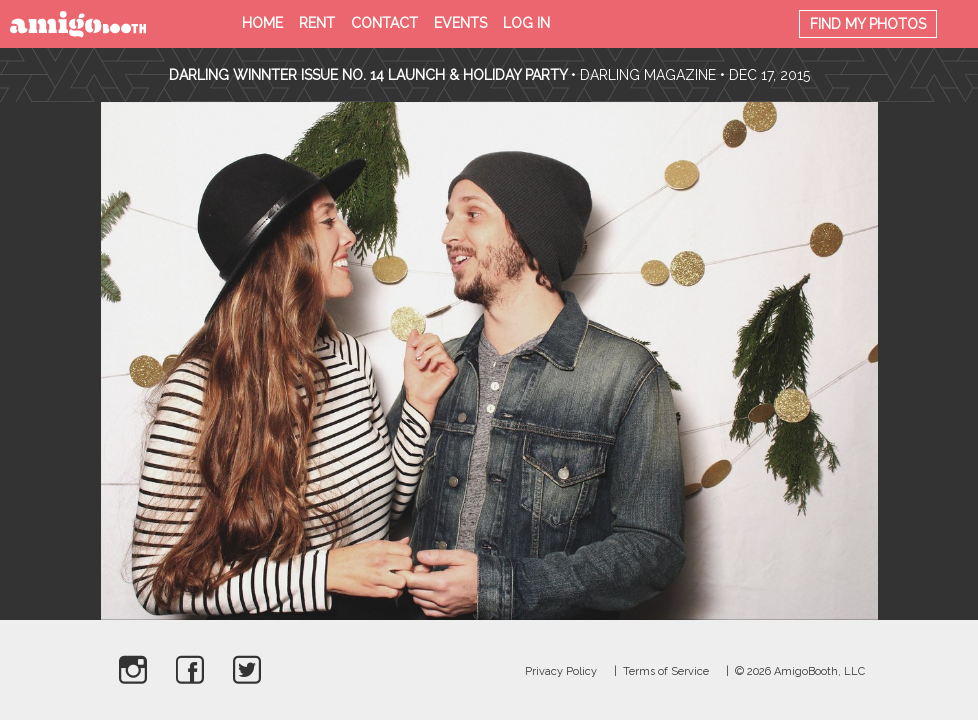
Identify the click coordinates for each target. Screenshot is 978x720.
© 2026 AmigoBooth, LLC (800, 671)
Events (460, 23)
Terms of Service (666, 671)
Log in (526, 23)
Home (262, 23)
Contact (384, 23)
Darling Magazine (648, 75)
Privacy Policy (561, 671)
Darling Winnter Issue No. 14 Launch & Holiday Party (368, 75)
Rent (317, 23)
